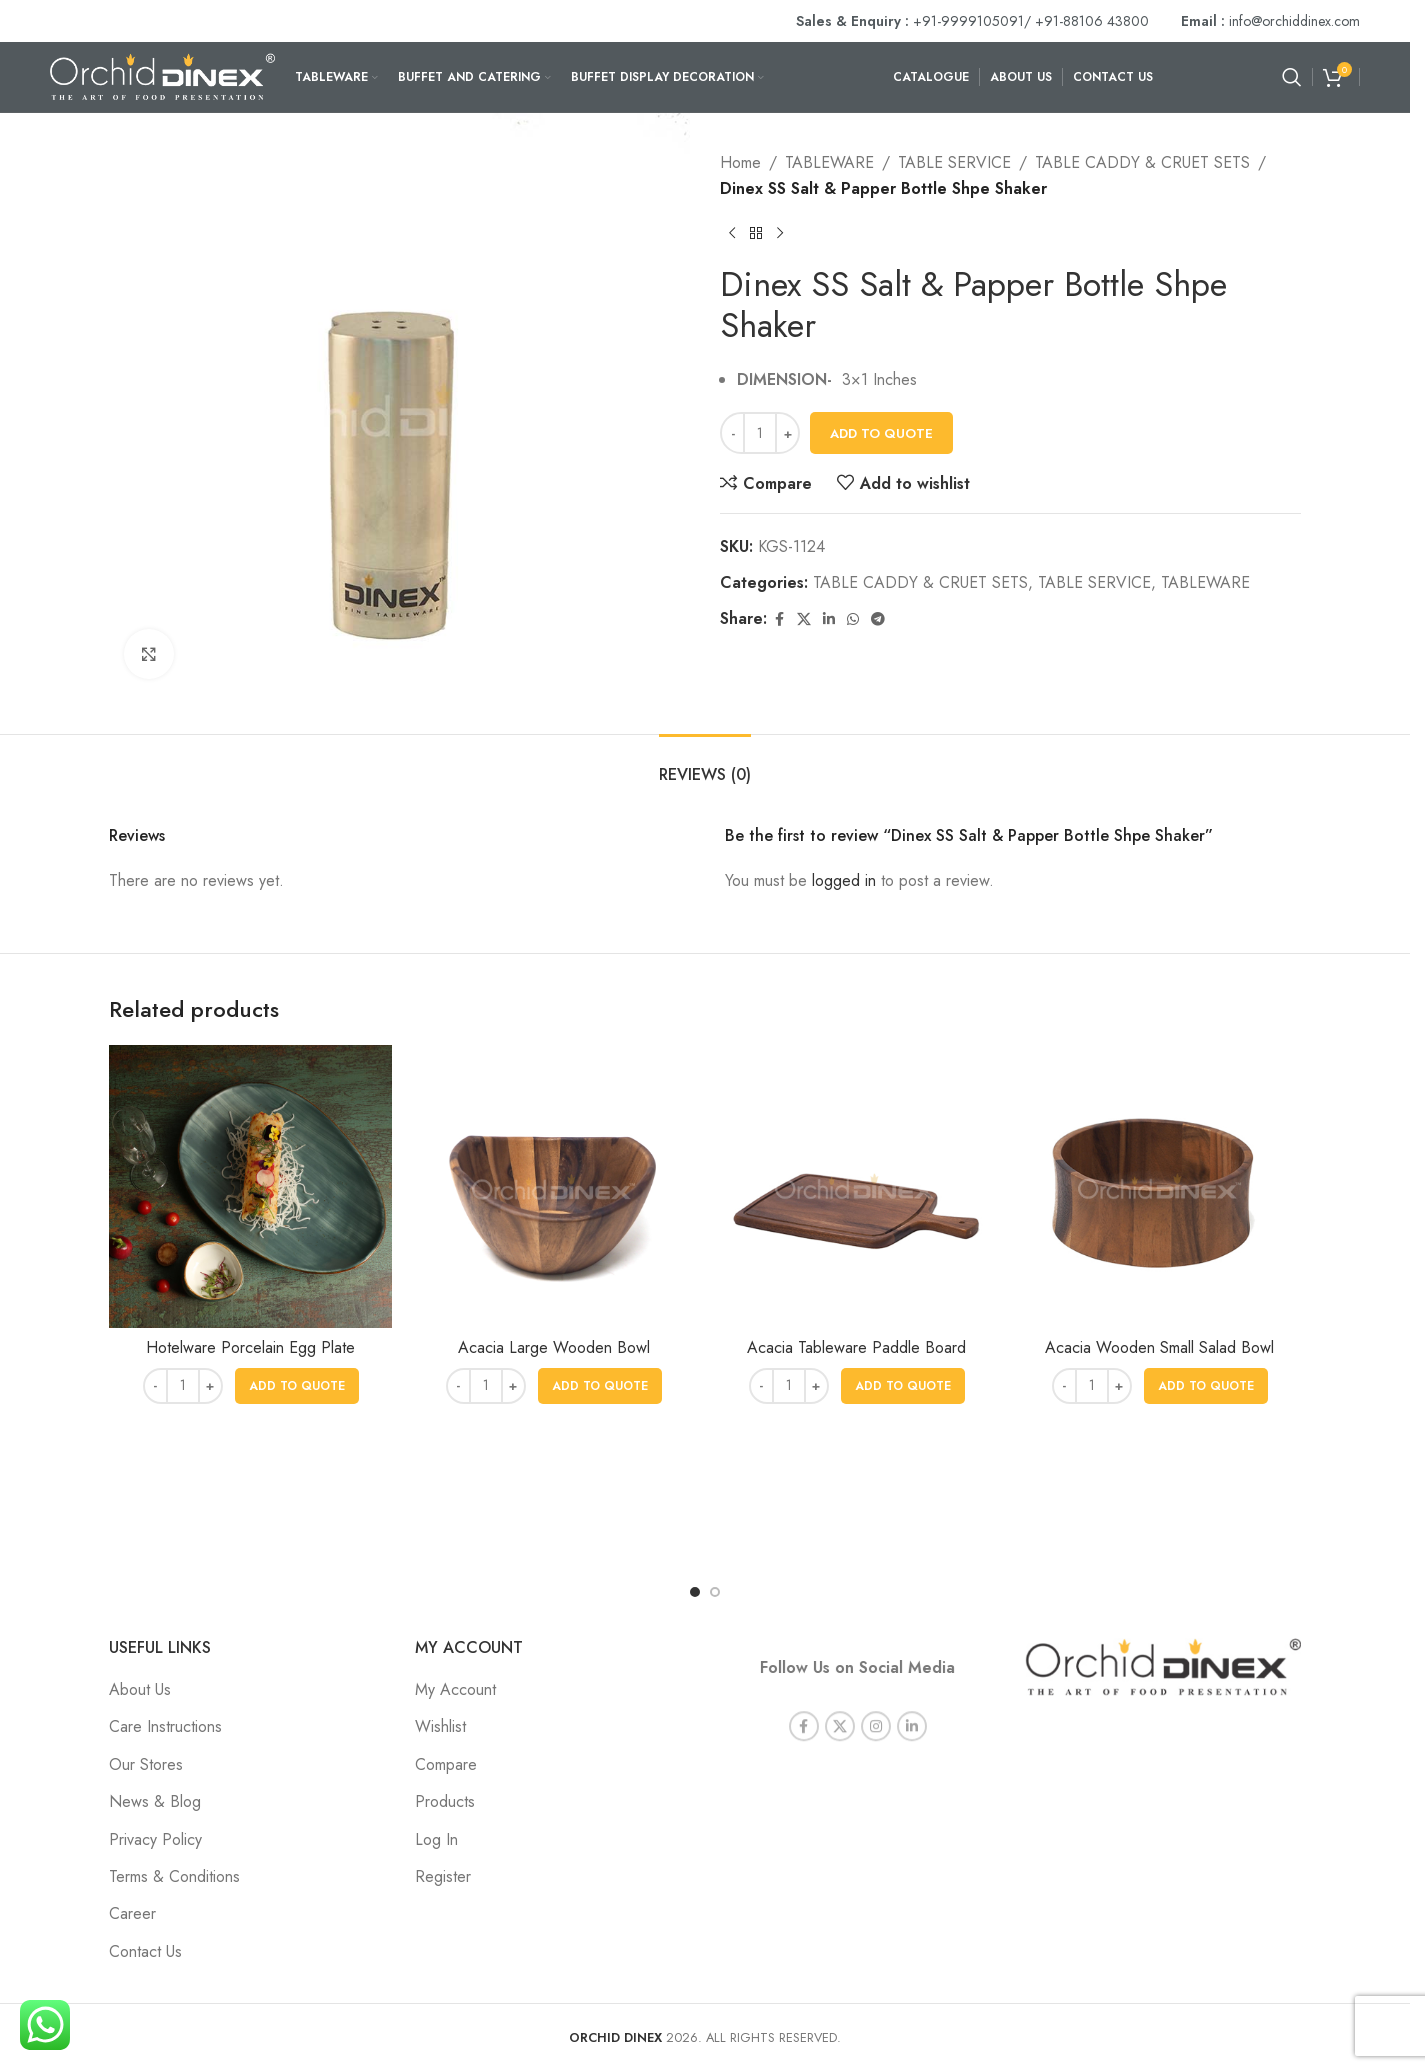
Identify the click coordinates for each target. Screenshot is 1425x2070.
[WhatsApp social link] (853, 619)
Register (443, 1876)
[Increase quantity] (787, 433)
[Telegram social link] (878, 619)
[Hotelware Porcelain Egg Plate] (250, 1186)
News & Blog (155, 1801)
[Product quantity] (760, 433)
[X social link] (804, 619)
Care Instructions (165, 1726)
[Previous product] (732, 233)
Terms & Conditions (174, 1876)
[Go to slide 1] (695, 1592)
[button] (297, 1386)
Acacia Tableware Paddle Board (856, 1347)
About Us (140, 1689)
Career (132, 1913)
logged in (844, 880)
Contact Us (145, 1951)
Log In (436, 1839)
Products (445, 1801)
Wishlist (440, 1726)
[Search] (1292, 77)
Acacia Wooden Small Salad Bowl (1159, 1347)
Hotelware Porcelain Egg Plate (250, 1347)
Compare (446, 1764)
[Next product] (780, 233)
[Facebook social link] (779, 619)
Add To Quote (881, 433)
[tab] (705, 764)
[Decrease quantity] (732, 433)
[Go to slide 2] (715, 1592)
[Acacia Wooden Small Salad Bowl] (1159, 1186)
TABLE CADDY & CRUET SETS (1142, 162)
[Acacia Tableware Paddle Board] (856, 1186)
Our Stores (146, 1764)
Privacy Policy (155, 1839)
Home (740, 162)
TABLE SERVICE (954, 162)
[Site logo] (162, 75)
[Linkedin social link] (829, 619)
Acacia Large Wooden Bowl (554, 1347)
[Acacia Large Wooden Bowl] (553, 1186)
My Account (455, 1689)
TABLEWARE (829, 162)
